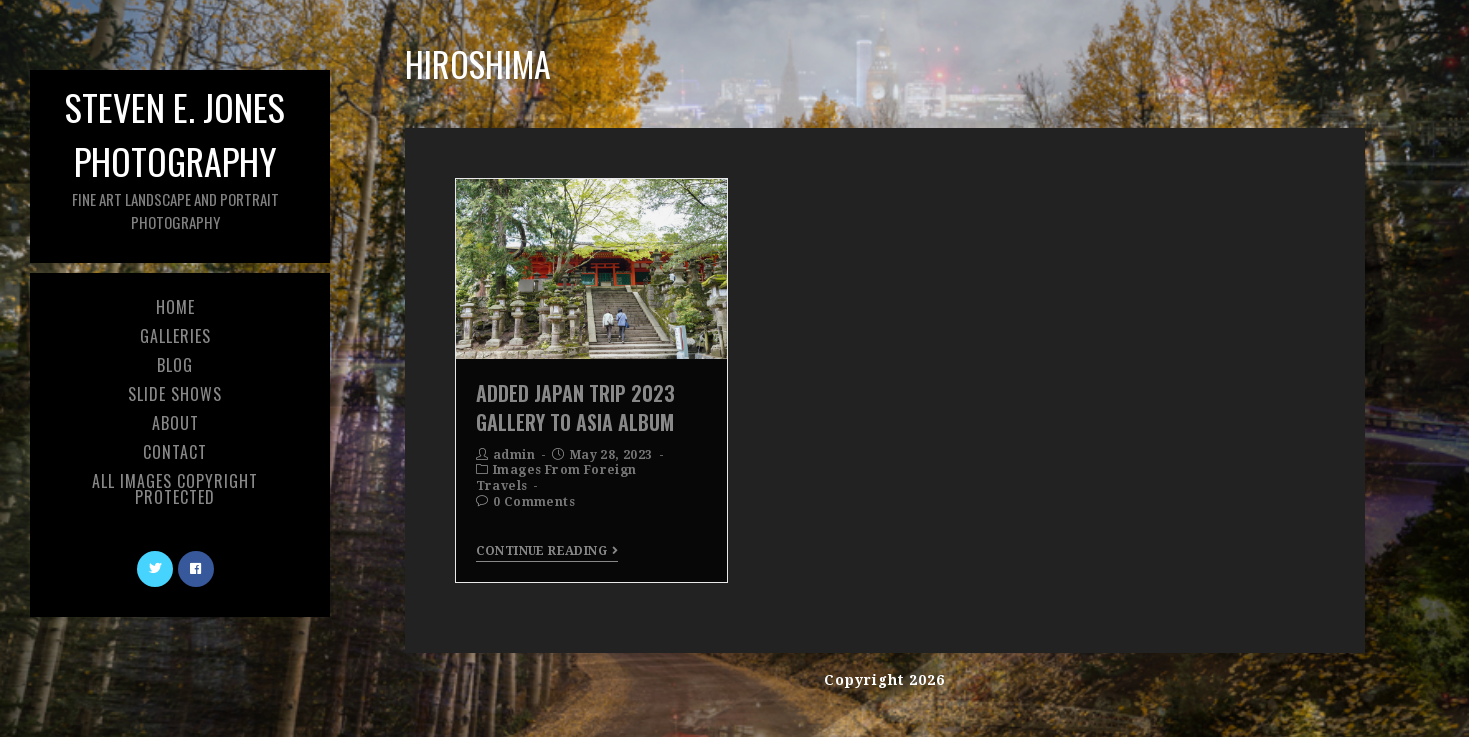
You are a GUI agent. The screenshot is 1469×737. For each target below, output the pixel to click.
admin (514, 455)
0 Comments (534, 502)
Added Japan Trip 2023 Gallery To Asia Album (575, 407)
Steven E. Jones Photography (175, 156)
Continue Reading (547, 551)
